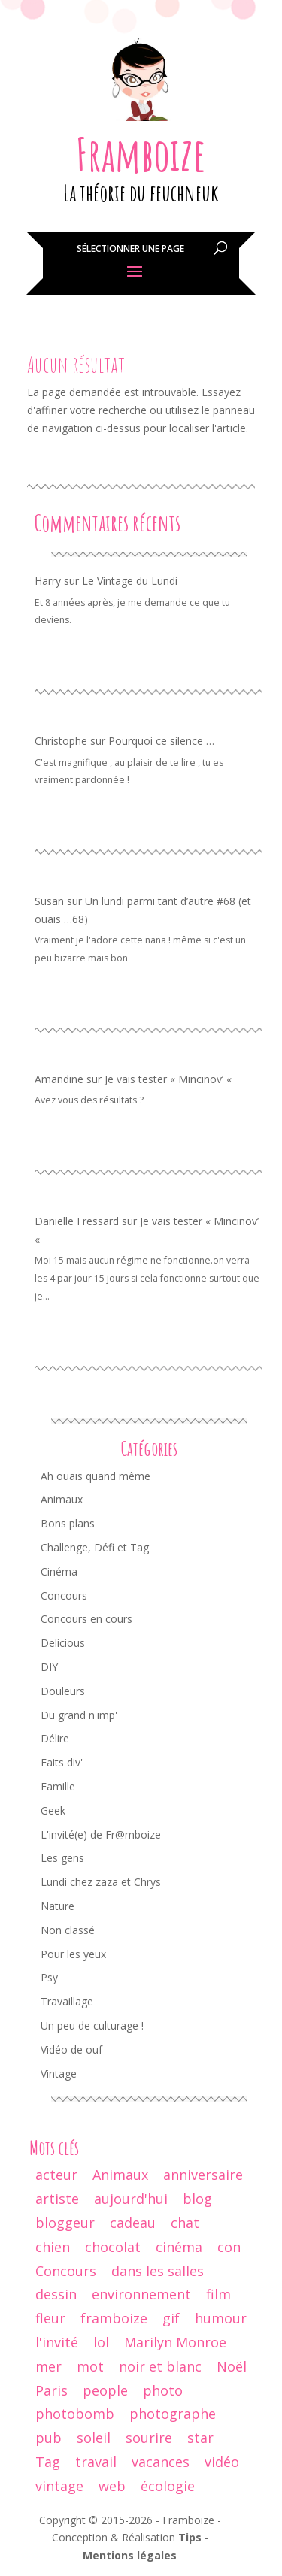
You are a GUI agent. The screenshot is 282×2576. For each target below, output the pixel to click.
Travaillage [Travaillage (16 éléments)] (67, 2001)
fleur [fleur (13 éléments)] (50, 2318)
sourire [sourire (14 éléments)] (149, 2438)
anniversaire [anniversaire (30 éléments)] (203, 2175)
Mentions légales (130, 2555)
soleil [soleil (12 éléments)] (94, 2438)
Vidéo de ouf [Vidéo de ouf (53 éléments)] (71, 2049)
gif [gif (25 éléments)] (171, 2318)
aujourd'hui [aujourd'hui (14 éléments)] (131, 2199)
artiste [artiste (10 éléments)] (57, 2199)
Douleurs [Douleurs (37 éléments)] (63, 1691)
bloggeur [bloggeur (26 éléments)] (65, 2223)
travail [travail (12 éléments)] (96, 2462)
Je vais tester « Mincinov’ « (170, 1079)
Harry (48, 581)
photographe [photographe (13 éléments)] (172, 2414)
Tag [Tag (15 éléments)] (47, 2462)
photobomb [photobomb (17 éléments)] (74, 2414)
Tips (190, 2537)
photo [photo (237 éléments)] (163, 2390)
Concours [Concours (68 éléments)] (64, 1595)
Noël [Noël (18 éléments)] (232, 2366)
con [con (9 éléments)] (229, 2247)
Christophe (61, 741)
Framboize (141, 154)
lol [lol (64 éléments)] (101, 2342)
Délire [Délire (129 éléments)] (55, 1738)
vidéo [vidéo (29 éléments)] (222, 2462)
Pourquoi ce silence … (161, 741)
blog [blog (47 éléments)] (197, 2199)
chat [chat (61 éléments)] (185, 2223)
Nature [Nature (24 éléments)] (57, 1906)
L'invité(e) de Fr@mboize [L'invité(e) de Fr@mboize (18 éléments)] (101, 1834)
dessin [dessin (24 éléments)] (56, 2294)
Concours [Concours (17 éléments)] (65, 2271)
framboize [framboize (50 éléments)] (113, 2318)
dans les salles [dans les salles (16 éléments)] (157, 2271)
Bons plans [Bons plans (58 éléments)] (68, 1523)
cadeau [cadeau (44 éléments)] (133, 2223)
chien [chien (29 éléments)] (52, 2247)
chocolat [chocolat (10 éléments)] (113, 2247)
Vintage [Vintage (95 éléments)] (59, 2073)
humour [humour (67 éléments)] (221, 2318)
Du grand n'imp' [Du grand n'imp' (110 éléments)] (79, 1715)
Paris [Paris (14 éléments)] (51, 2390)
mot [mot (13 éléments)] (90, 2366)
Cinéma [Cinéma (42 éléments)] (59, 1571)
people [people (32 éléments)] (105, 2390)
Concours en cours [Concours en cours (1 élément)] (86, 1619)
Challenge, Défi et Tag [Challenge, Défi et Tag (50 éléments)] (95, 1547)
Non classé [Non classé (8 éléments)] (68, 1930)
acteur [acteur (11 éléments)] (56, 2175)
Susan (49, 901)
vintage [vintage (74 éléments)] (59, 2486)
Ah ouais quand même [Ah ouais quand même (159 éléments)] (95, 1476)
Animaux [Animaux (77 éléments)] (62, 1499)
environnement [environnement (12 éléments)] (141, 2294)
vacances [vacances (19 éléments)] (161, 2462)
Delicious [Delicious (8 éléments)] (63, 1643)
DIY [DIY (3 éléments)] (49, 1667)
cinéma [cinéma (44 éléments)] (179, 2247)
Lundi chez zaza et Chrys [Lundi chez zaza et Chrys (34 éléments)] (101, 1882)
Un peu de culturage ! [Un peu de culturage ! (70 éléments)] (92, 2025)
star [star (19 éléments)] (200, 2438)
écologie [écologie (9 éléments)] (168, 2486)
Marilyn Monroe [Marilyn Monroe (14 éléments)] (175, 2342)
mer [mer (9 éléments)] (48, 2366)
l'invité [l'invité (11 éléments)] (56, 2342)
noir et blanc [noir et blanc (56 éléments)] (160, 2366)
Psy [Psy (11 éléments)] (49, 1977)
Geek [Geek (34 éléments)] (53, 1810)
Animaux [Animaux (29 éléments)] (120, 2175)
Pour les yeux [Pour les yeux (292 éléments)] (73, 1954)
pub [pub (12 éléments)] (48, 2438)
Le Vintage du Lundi (129, 581)
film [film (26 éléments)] (218, 2294)
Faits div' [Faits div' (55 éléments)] (62, 1762)
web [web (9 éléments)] (112, 2486)
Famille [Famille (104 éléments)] (58, 1786)
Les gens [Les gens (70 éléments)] (62, 1858)
